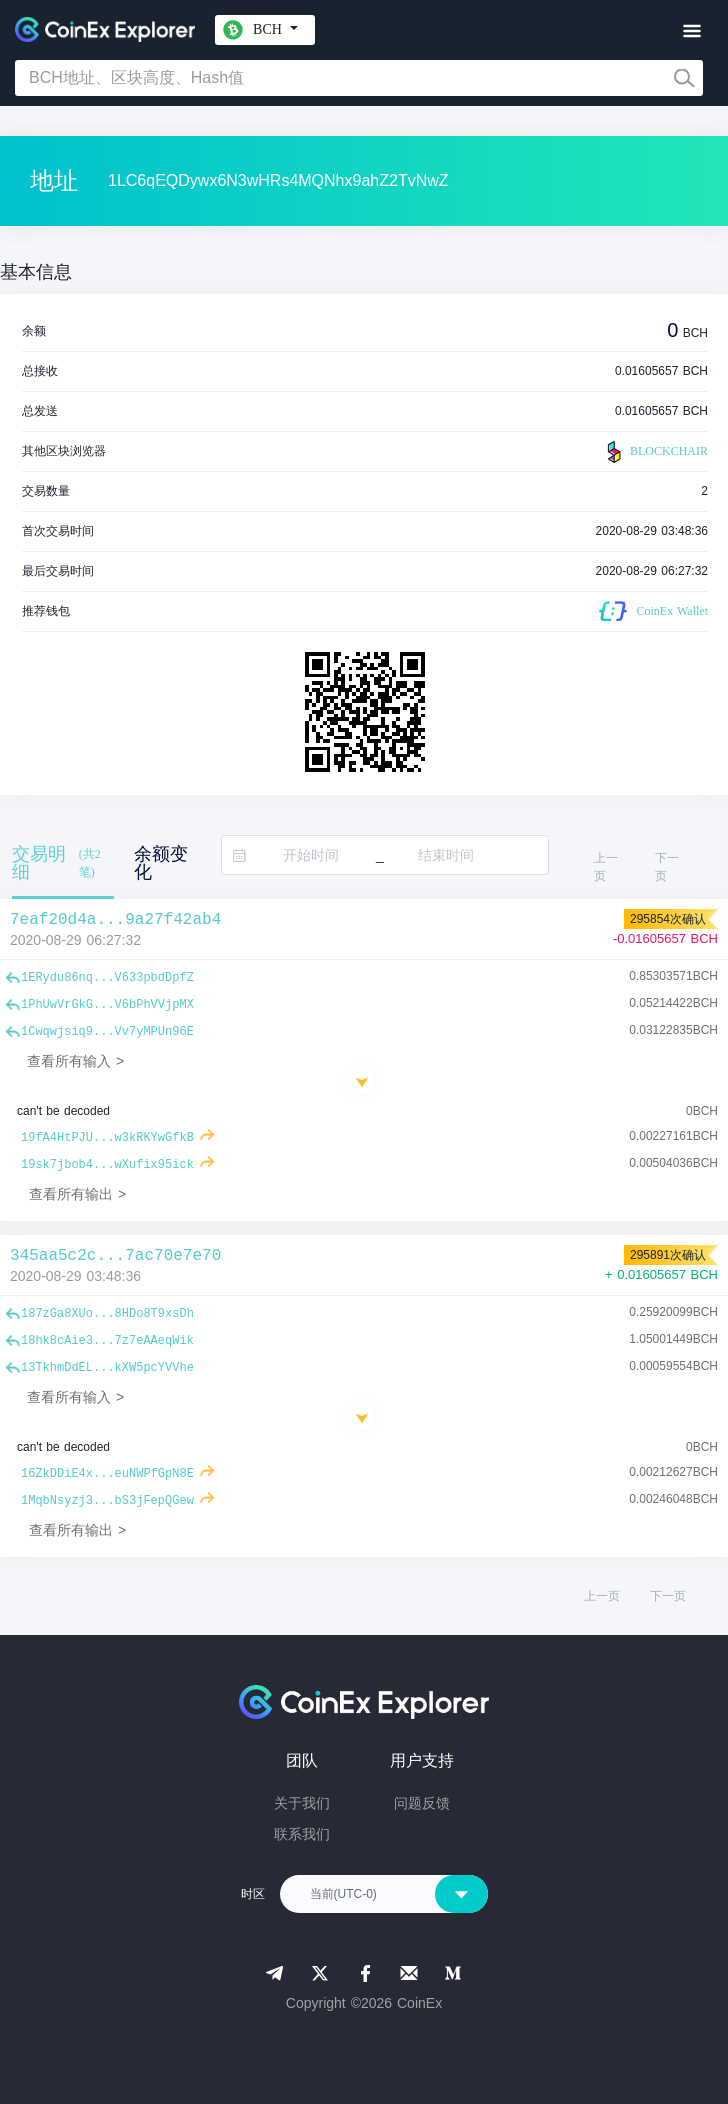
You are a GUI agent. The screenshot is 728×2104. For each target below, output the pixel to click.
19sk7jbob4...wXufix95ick (107, 1165)
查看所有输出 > (77, 1194)
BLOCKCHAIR (655, 452)
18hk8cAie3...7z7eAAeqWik (107, 1341)
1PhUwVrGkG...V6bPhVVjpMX (107, 1005)
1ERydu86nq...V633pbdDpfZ (107, 978)
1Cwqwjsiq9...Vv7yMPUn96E (107, 1032)
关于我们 (302, 1803)
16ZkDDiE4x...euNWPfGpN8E (107, 1474)
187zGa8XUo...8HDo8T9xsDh (107, 1314)
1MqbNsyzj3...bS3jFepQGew (107, 1501)
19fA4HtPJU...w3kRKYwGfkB (107, 1138)
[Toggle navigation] (691, 31)
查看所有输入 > (75, 1061)
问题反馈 (422, 1803)
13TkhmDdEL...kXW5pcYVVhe (107, 1368)
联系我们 (302, 1834)
